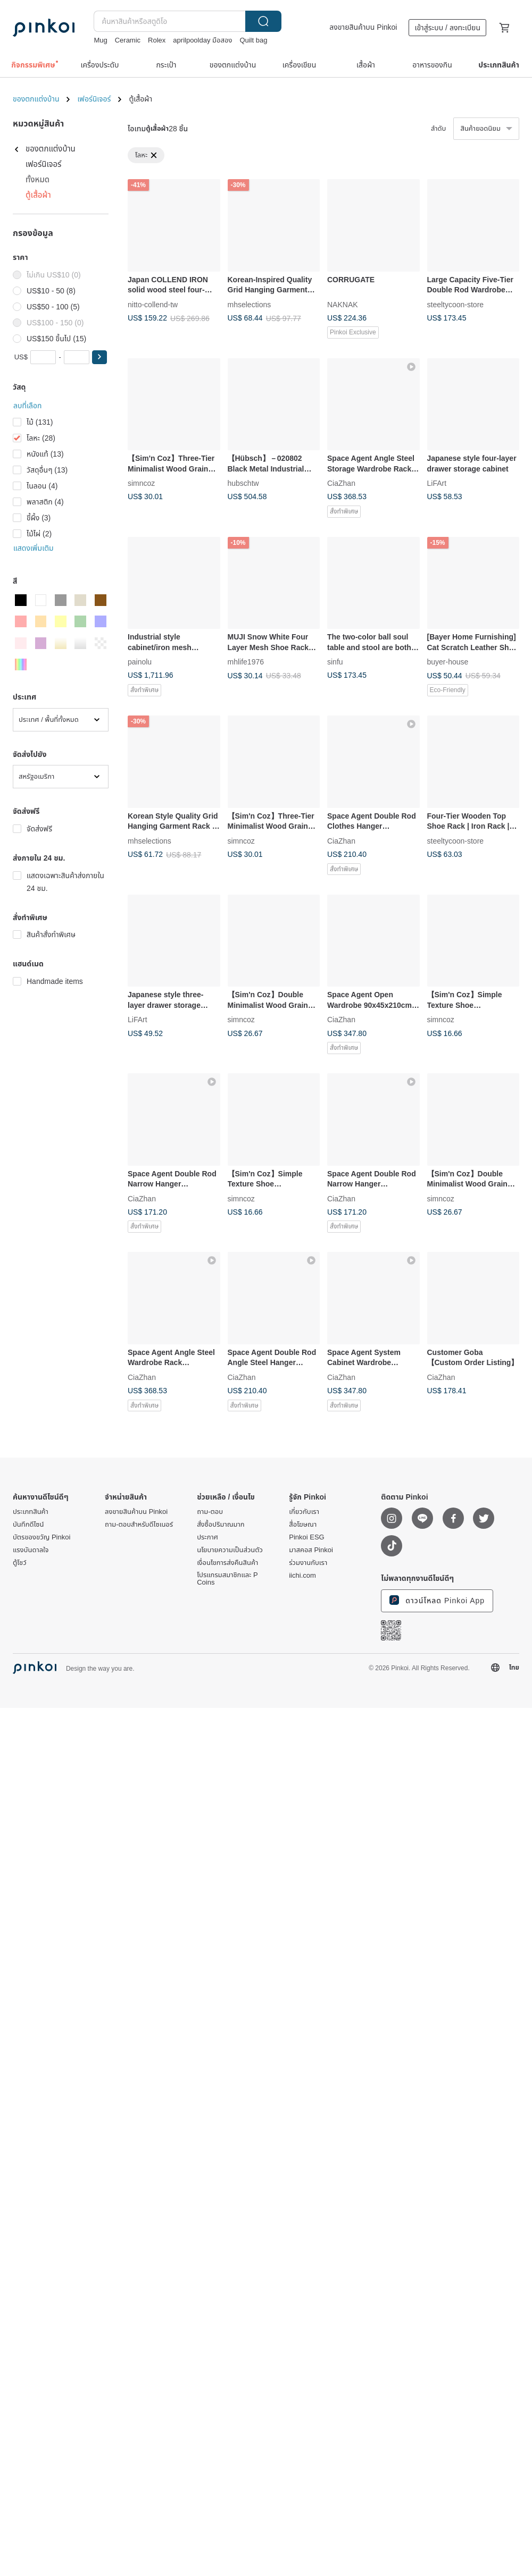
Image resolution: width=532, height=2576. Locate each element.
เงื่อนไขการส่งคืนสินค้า (227, 1563)
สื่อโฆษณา (303, 1524)
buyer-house (448, 662)
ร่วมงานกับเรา (308, 1563)
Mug (100, 40)
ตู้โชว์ (20, 1563)
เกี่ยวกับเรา (304, 1512)
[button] (99, 357)
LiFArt (437, 483)
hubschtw (243, 483)
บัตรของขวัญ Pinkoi (41, 1537)
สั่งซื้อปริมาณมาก (220, 1524)
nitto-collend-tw (153, 304)
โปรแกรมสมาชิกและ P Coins (227, 1578)
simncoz (141, 483)
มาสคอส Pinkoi (311, 1550)
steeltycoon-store (455, 304)
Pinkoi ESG (306, 1537)
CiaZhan (341, 483)
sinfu (335, 662)
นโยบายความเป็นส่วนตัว (230, 1550)
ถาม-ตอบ (210, 1512)
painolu (140, 662)
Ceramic (127, 40)
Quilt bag (253, 40)
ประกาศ (207, 1537)
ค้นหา (263, 21)
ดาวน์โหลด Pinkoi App (437, 1600)
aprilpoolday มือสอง (202, 40)
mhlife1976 (246, 662)
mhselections (249, 304)
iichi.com (302, 1575)
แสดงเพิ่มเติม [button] (33, 548)
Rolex (156, 40)
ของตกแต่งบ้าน (36, 99)
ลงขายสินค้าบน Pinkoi (363, 27)
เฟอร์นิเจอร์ (94, 99)
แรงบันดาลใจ (30, 1550)
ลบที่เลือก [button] (27, 405)
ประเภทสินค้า (30, 1512)
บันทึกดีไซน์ (28, 1524)
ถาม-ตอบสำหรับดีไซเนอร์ (139, 1524)
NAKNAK (342, 304)
